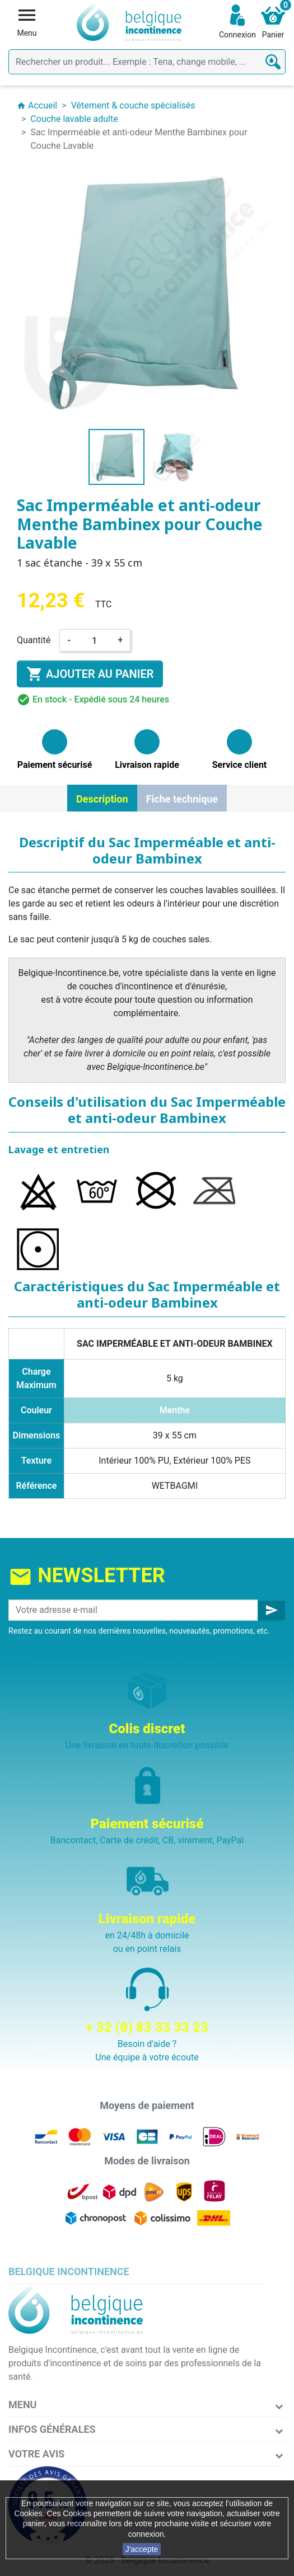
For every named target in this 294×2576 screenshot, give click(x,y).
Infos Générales (52, 2429)
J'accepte (141, 2549)
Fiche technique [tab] (182, 799)
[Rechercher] (147, 61)
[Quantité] (94, 640)
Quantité (33, 640)
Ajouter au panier (89, 674)
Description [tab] (102, 799)
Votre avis (36, 2454)
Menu (22, 2404)
